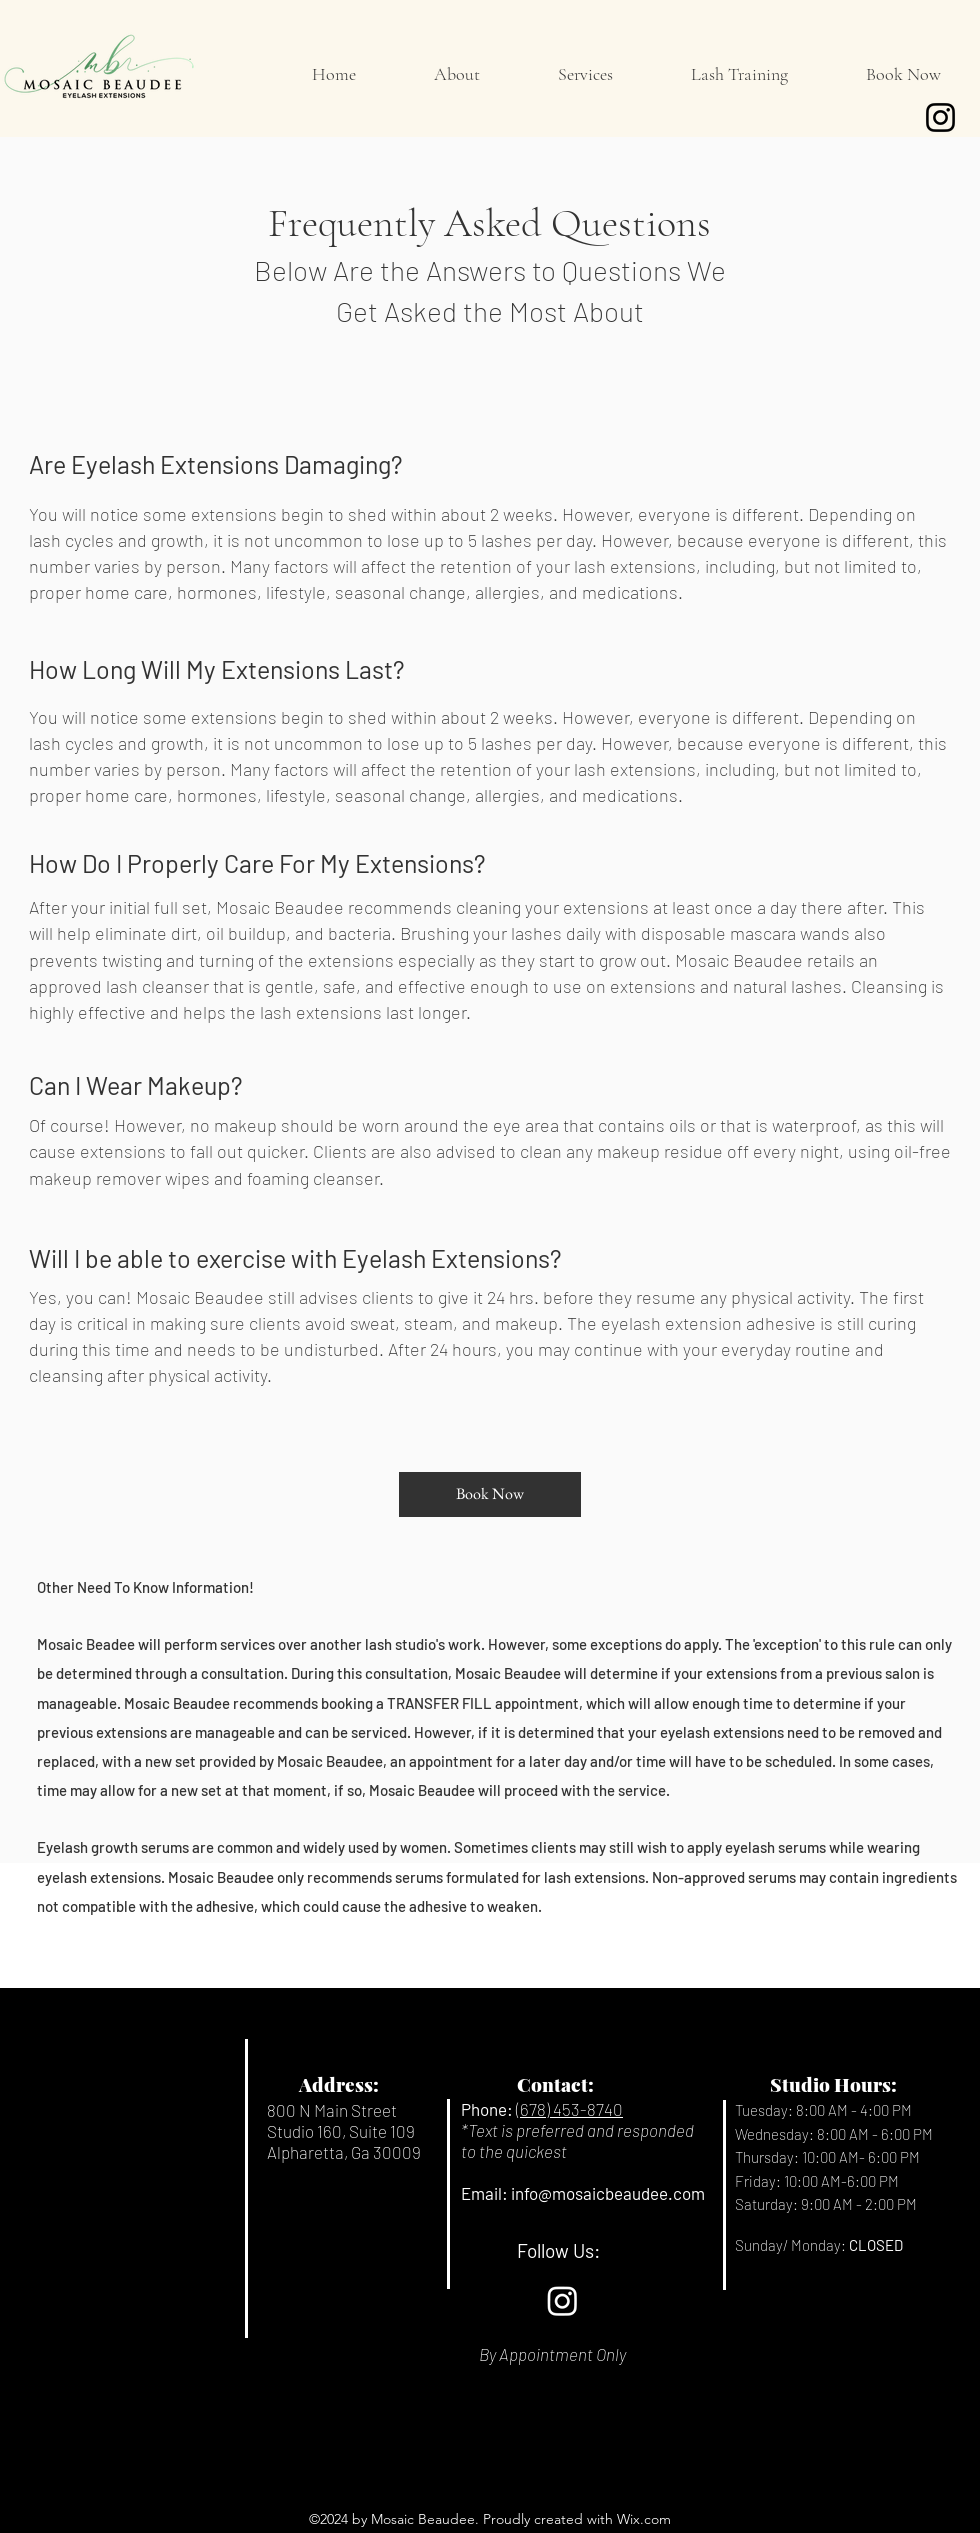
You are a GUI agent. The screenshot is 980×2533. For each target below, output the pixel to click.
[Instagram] (940, 117)
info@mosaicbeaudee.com (608, 2193)
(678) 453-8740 (569, 2109)
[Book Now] (490, 1494)
